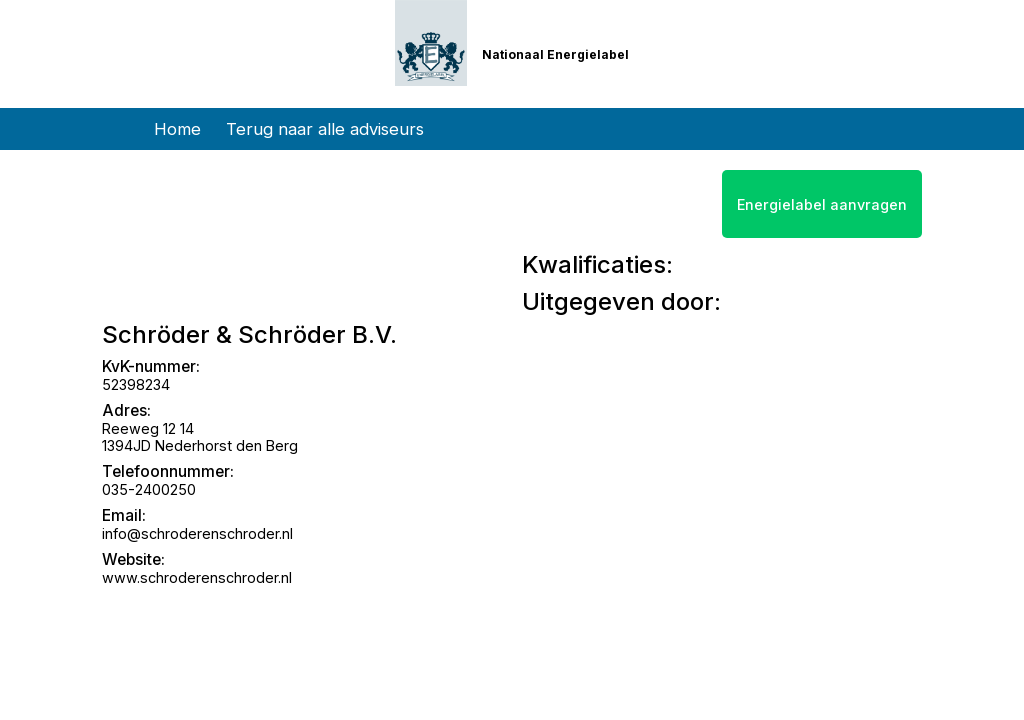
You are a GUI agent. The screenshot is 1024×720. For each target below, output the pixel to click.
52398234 (136, 384)
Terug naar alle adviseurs (325, 129)
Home (177, 129)
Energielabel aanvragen (822, 204)
